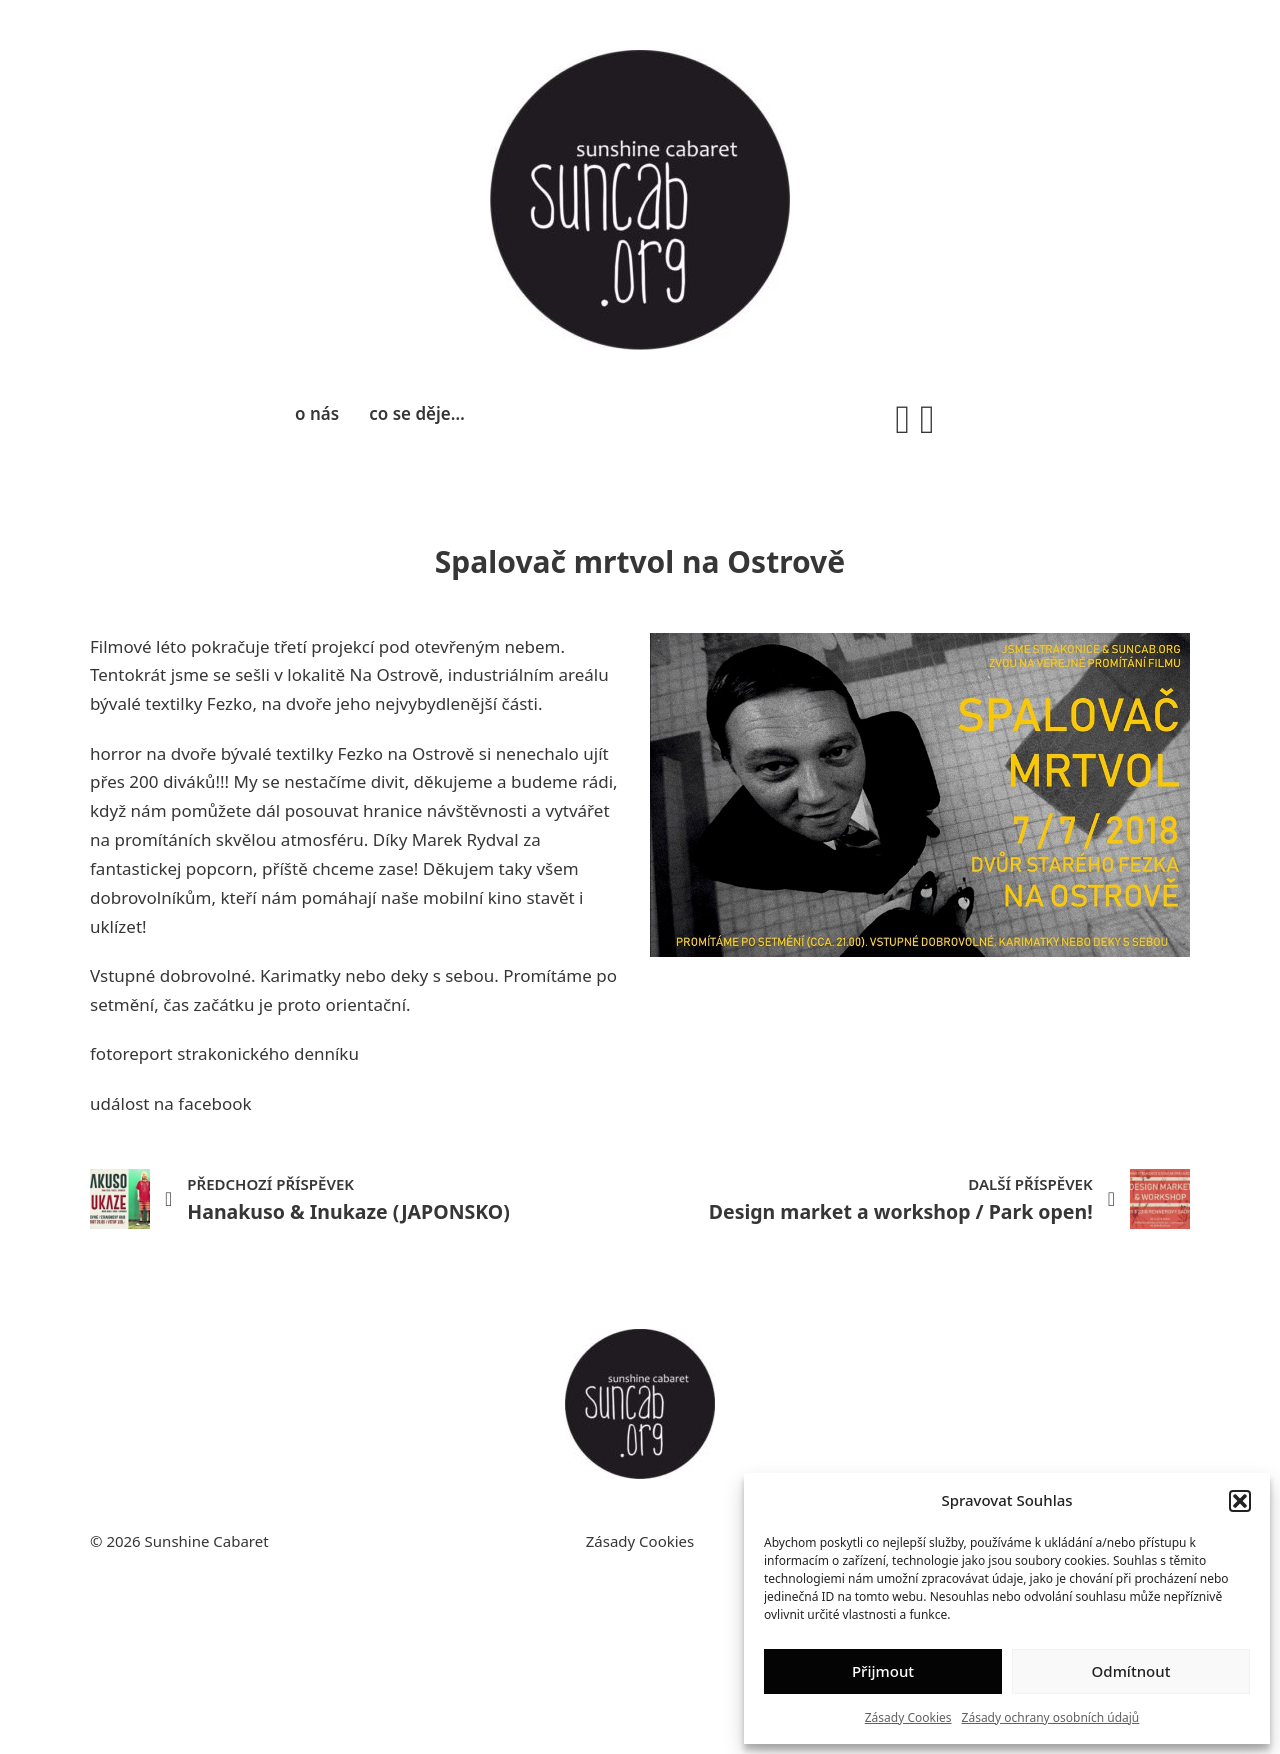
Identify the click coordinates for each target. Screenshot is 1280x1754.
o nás (317, 413)
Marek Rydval (465, 839)
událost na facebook (171, 1103)
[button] (1240, 1501)
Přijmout (883, 1671)
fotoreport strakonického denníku (224, 1053)
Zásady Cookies (908, 1717)
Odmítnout (1131, 1671)
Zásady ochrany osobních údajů (1051, 1717)
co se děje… (417, 413)
